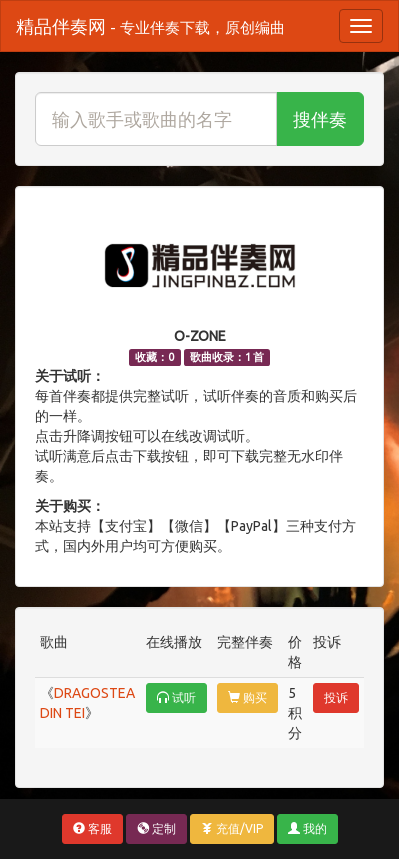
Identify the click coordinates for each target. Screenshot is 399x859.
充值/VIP (232, 828)
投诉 (336, 697)
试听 (176, 697)
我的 (307, 828)
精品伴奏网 (150, 26)
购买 (247, 697)
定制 (156, 828)
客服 (92, 828)
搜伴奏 (320, 119)
